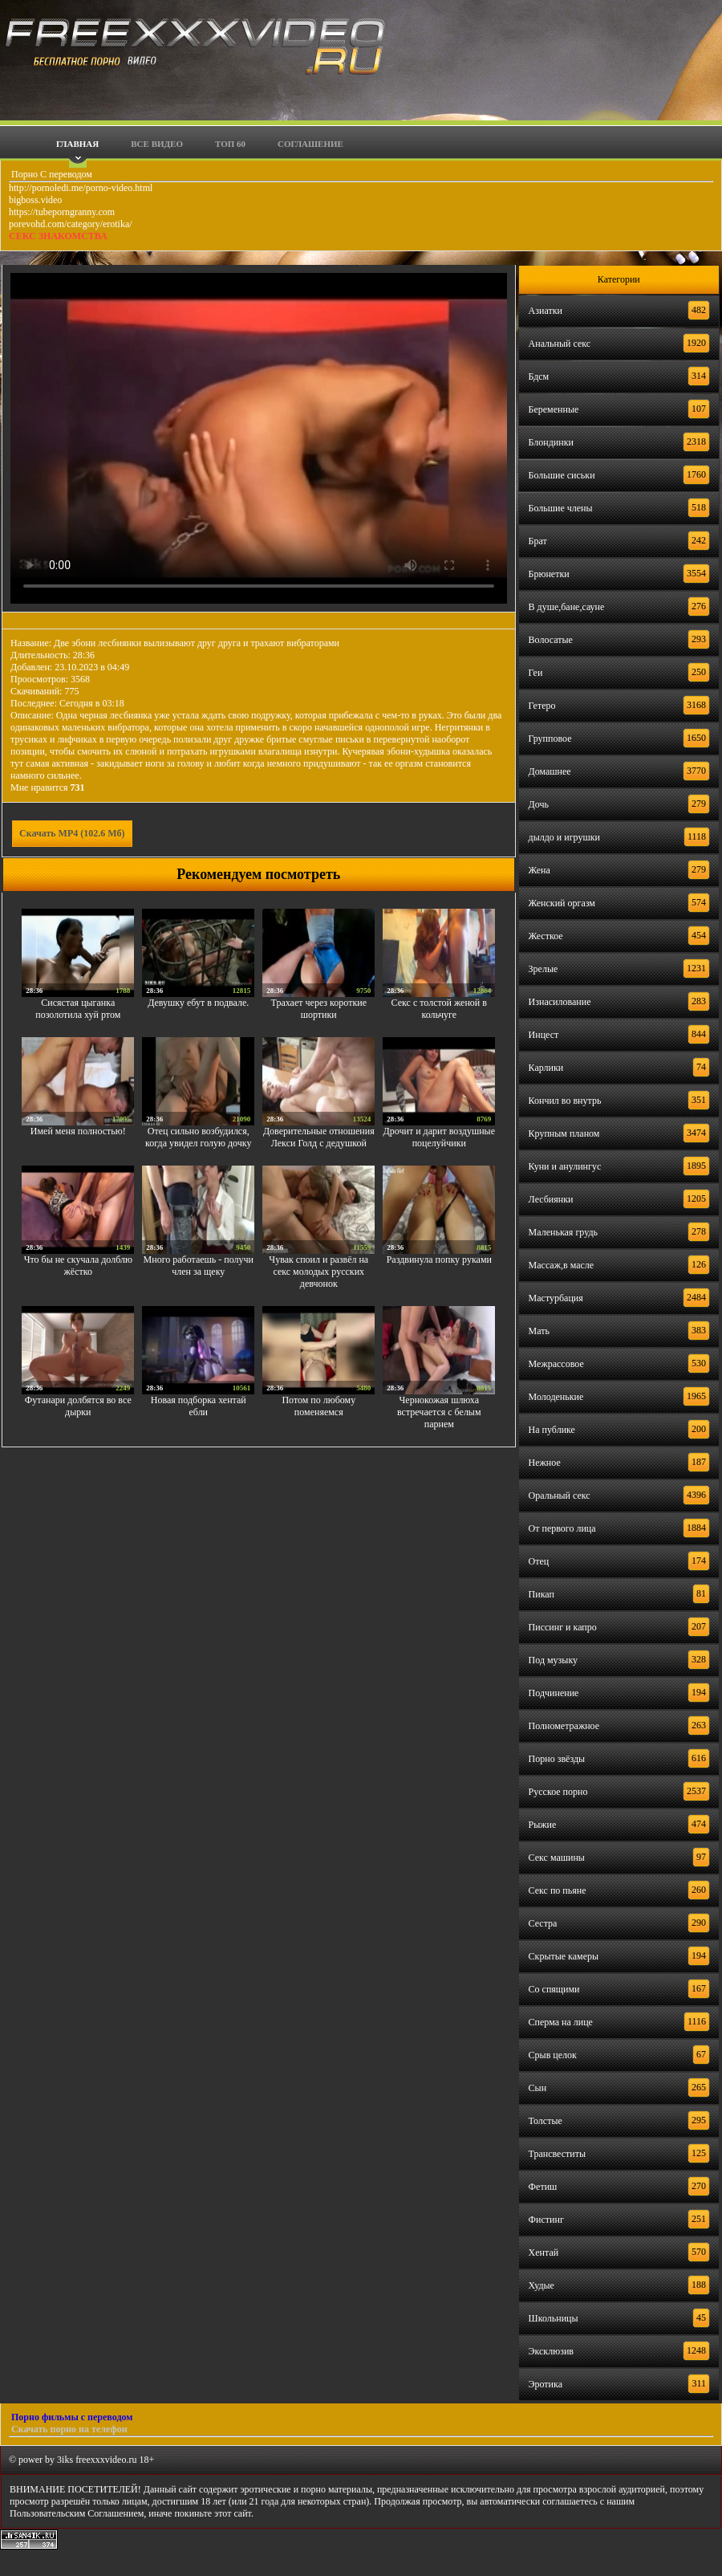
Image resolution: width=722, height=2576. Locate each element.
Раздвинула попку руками (439, 1259)
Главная (77, 144)
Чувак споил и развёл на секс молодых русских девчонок (318, 1271)
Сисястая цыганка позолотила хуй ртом (77, 1008)
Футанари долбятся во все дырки (78, 1406)
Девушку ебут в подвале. (198, 1002)
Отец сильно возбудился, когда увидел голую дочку (198, 1137)
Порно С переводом (50, 174)
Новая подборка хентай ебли (198, 1406)
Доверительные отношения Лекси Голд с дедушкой (319, 1137)
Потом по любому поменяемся (318, 1406)
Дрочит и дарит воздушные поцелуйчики (439, 1137)
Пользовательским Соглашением (77, 2513)
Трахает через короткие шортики (319, 1008)
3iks (65, 2459)
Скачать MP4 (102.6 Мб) (72, 833)
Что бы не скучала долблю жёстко (78, 1265)
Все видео (157, 144)
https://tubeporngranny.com (62, 212)
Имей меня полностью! (78, 1131)
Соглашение (310, 144)
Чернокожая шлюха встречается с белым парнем (439, 1412)
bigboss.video (35, 200)
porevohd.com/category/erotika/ (70, 224)
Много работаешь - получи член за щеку (199, 1265)
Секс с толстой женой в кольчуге (439, 1008)
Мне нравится (47, 787)
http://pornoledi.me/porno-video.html (80, 187)
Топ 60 (230, 144)
